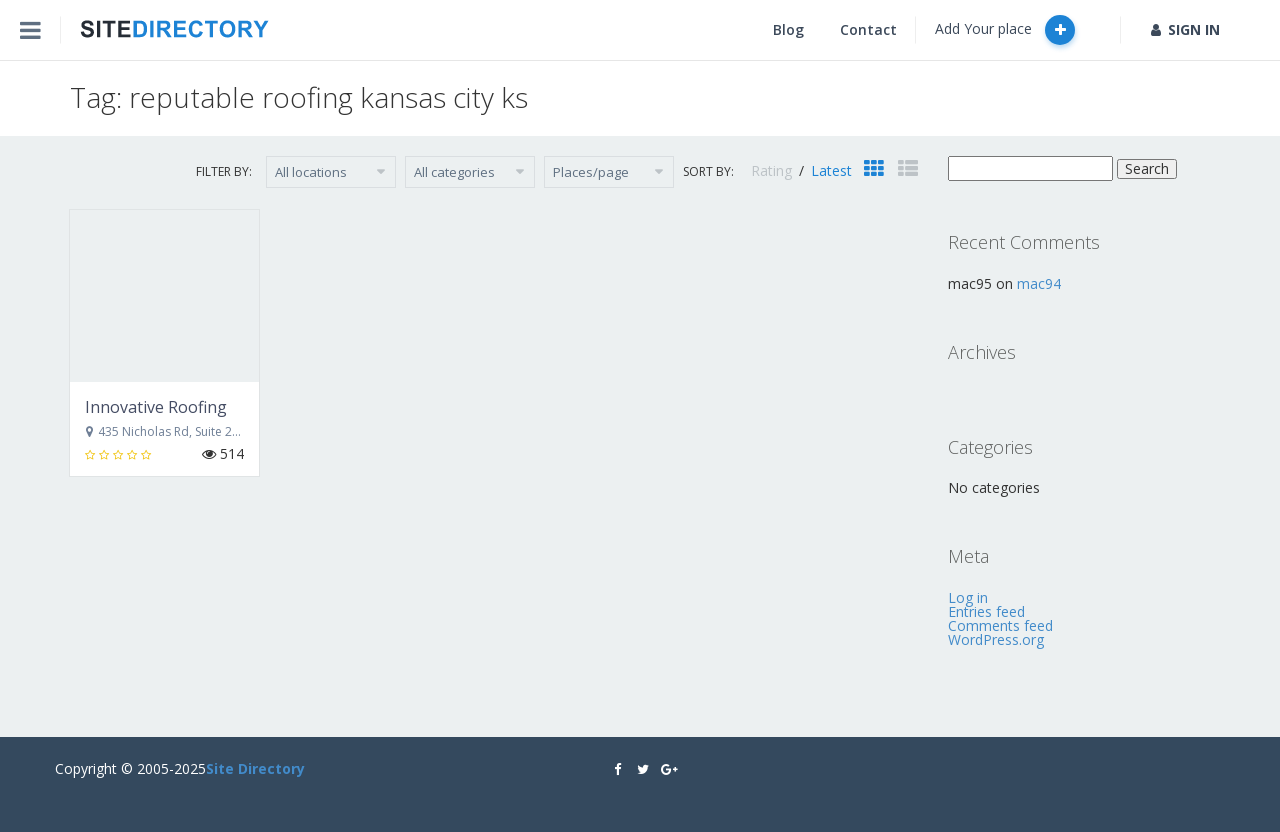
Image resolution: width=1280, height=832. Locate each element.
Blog (788, 29)
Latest (831, 170)
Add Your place (1005, 30)
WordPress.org (996, 639)
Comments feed (1000, 625)
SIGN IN (1185, 29)
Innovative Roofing (156, 407)
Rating (773, 170)
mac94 (1039, 283)
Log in (968, 597)
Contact (868, 29)
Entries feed (986, 611)
